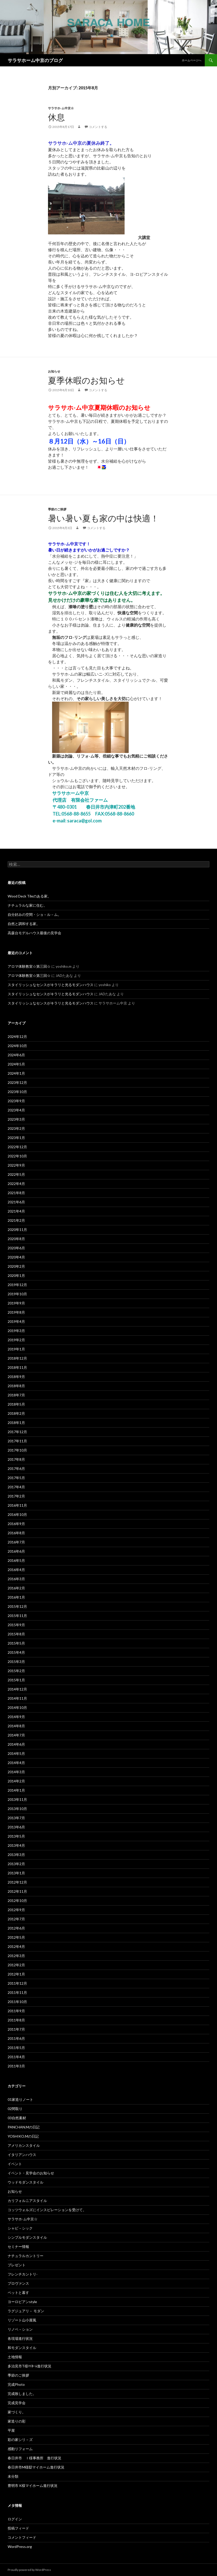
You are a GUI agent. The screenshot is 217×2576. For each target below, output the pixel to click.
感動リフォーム (20, 2449)
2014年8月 (16, 1726)
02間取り (15, 2108)
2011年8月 (16, 2020)
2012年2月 (16, 1965)
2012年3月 (16, 1956)
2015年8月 (16, 1634)
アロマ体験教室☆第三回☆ (29, 966)
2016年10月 (17, 1514)
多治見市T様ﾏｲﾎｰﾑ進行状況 (29, 2366)
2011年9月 (16, 2011)
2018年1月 (16, 1422)
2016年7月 (16, 1542)
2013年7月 (16, 1818)
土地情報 (15, 2357)
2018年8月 (16, 1386)
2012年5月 (16, 1937)
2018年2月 (16, 1413)
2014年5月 (16, 1753)
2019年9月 (16, 1303)
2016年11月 (17, 1505)
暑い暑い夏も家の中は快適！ (103, 518)
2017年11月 (17, 1441)
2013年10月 (17, 1808)
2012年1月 (16, 1974)
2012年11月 (17, 1891)
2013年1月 (16, 1873)
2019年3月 (16, 1330)
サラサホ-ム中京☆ (61, 108)
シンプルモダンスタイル (27, 2237)
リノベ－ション (20, 2329)
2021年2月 (16, 1220)
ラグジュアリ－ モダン (26, 2311)
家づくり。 (17, 2412)
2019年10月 (17, 1294)
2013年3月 (16, 1854)
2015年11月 (17, 1615)
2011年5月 (16, 2047)
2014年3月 (16, 1772)
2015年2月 (16, 1671)
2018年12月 (17, 1358)
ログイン (15, 2519)
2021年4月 (16, 1211)
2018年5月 (16, 1404)
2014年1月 (16, 1790)
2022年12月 (17, 1147)
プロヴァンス (18, 2283)
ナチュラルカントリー (25, 2256)
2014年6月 (16, 1744)
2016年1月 (16, 1597)
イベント (15, 2164)
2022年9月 (16, 1165)
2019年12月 (17, 1285)
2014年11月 (17, 1698)
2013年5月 (16, 1836)
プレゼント (17, 2265)
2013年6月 (16, 1827)
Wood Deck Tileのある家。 (29, 896)
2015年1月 (16, 1680)
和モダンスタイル (22, 2347)
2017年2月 (16, 1496)
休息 (56, 117)
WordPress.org (20, 2546)
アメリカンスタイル (24, 2145)
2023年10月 (17, 1091)
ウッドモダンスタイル (25, 2182)
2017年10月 (17, 1450)
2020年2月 (16, 1266)
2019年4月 (16, 1321)
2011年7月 (16, 2029)
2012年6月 (16, 1928)
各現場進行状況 (20, 2338)
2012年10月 (17, 1900)
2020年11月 (17, 1229)
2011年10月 (17, 2001)
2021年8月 (16, 1193)
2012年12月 (17, 1882)
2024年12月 (17, 1036)
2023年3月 (16, 1119)
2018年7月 (16, 1395)
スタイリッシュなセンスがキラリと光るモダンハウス (50, 985)
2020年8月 (16, 1239)
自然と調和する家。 (24, 923)
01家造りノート (20, 2099)
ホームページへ (191, 60)
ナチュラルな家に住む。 (27, 905)
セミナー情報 (18, 2246)
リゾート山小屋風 (22, 2320)
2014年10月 (17, 1707)
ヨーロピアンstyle (22, 2301)
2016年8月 (16, 1533)
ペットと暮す (18, 2292)
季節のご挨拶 (57, 509)
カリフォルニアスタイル (27, 2200)
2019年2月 (16, 1340)
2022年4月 (16, 1183)
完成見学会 (17, 2403)
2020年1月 (16, 1275)
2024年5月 (16, 1064)
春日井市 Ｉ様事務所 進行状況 (34, 2458)
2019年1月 (16, 1349)
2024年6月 (16, 1055)
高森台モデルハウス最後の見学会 (34, 933)
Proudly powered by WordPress (29, 2570)
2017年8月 (16, 1459)
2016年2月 (16, 1588)
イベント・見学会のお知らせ (31, 2173)
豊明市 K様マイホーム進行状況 (32, 2485)
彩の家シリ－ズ (20, 2439)
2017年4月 (16, 1487)
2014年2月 (16, 1781)
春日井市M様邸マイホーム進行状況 (36, 2467)
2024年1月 (16, 1073)
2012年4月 (16, 1946)
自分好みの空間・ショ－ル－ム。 (34, 914)
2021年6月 (16, 1202)
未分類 (13, 2476)
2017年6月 (16, 1468)
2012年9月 (16, 1910)
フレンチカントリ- (23, 2274)
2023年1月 (16, 1137)
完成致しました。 (22, 2393)
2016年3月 (16, 1579)
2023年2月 (16, 1128)
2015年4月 (16, 1652)
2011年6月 (16, 2038)
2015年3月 (16, 1661)
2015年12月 (17, 1606)
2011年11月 (17, 1992)
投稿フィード (18, 2528)
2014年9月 (16, 1717)
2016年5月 (16, 1560)
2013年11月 (17, 1799)
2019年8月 (16, 1312)
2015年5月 (16, 1643)
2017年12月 (17, 1432)
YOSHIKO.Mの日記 (23, 2136)
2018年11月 (17, 1367)
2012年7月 (16, 1919)
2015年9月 (16, 1625)
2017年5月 (16, 1478)
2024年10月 (17, 1046)
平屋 (11, 2430)
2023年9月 (16, 1101)
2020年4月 (16, 1257)
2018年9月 (16, 1376)
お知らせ (54, 371)
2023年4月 (16, 1110)
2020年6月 (16, 1248)
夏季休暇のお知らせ (86, 380)
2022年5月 (16, 1174)
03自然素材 (17, 2118)
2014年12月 (17, 1689)
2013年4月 (16, 1845)
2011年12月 (17, 1983)
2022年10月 (17, 1156)
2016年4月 (16, 1569)
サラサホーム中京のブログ (35, 60)
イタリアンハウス (22, 2154)
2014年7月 (16, 1735)
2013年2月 (16, 1864)
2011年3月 (16, 2066)
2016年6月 (16, 1551)
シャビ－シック (20, 2228)
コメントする (98, 127)
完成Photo (16, 2384)
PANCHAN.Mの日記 (24, 2127)
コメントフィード (22, 2537)
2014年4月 (16, 1762)
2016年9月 (16, 1523)
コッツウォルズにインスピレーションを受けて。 (47, 2210)
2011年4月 (16, 2057)
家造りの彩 (17, 2421)
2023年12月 (17, 1082)
